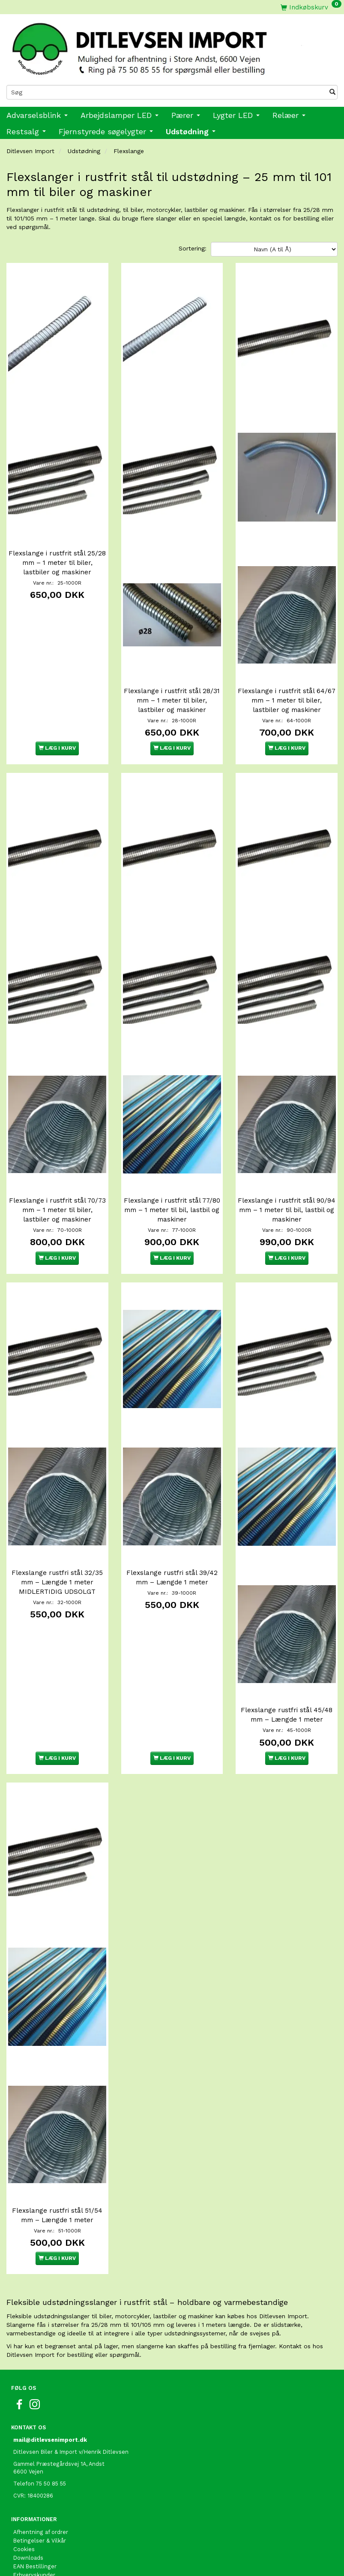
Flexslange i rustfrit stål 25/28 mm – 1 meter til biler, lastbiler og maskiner (57, 549)
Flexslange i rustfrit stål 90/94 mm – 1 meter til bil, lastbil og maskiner (286, 1168)
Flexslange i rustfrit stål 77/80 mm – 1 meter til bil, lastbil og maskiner (172, 1168)
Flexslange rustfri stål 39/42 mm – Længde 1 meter (172, 1521)
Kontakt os (27, 2526)
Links (20, 2560)
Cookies (24, 2466)
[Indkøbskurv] (311, 7)
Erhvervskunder (34, 2492)
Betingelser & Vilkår (39, 2457)
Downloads (28, 2474)
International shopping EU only (55, 2552)
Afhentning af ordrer (40, 2449)
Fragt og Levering (36, 2517)
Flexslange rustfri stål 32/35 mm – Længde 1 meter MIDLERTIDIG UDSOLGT (57, 1526)
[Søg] (332, 92)
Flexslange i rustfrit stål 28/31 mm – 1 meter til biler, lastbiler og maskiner (172, 679)
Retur (20, 2543)
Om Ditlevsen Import (41, 2500)
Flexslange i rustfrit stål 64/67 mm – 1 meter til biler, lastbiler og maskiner (286, 679)
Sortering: (192, 248)
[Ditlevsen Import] (172, 46)
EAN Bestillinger (35, 2483)
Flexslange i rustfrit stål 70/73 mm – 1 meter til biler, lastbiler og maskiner (57, 1168)
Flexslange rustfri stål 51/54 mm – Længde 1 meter (57, 2132)
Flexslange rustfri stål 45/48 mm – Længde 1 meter (286, 1652)
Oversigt (24, 2534)
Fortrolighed (29, 2509)
